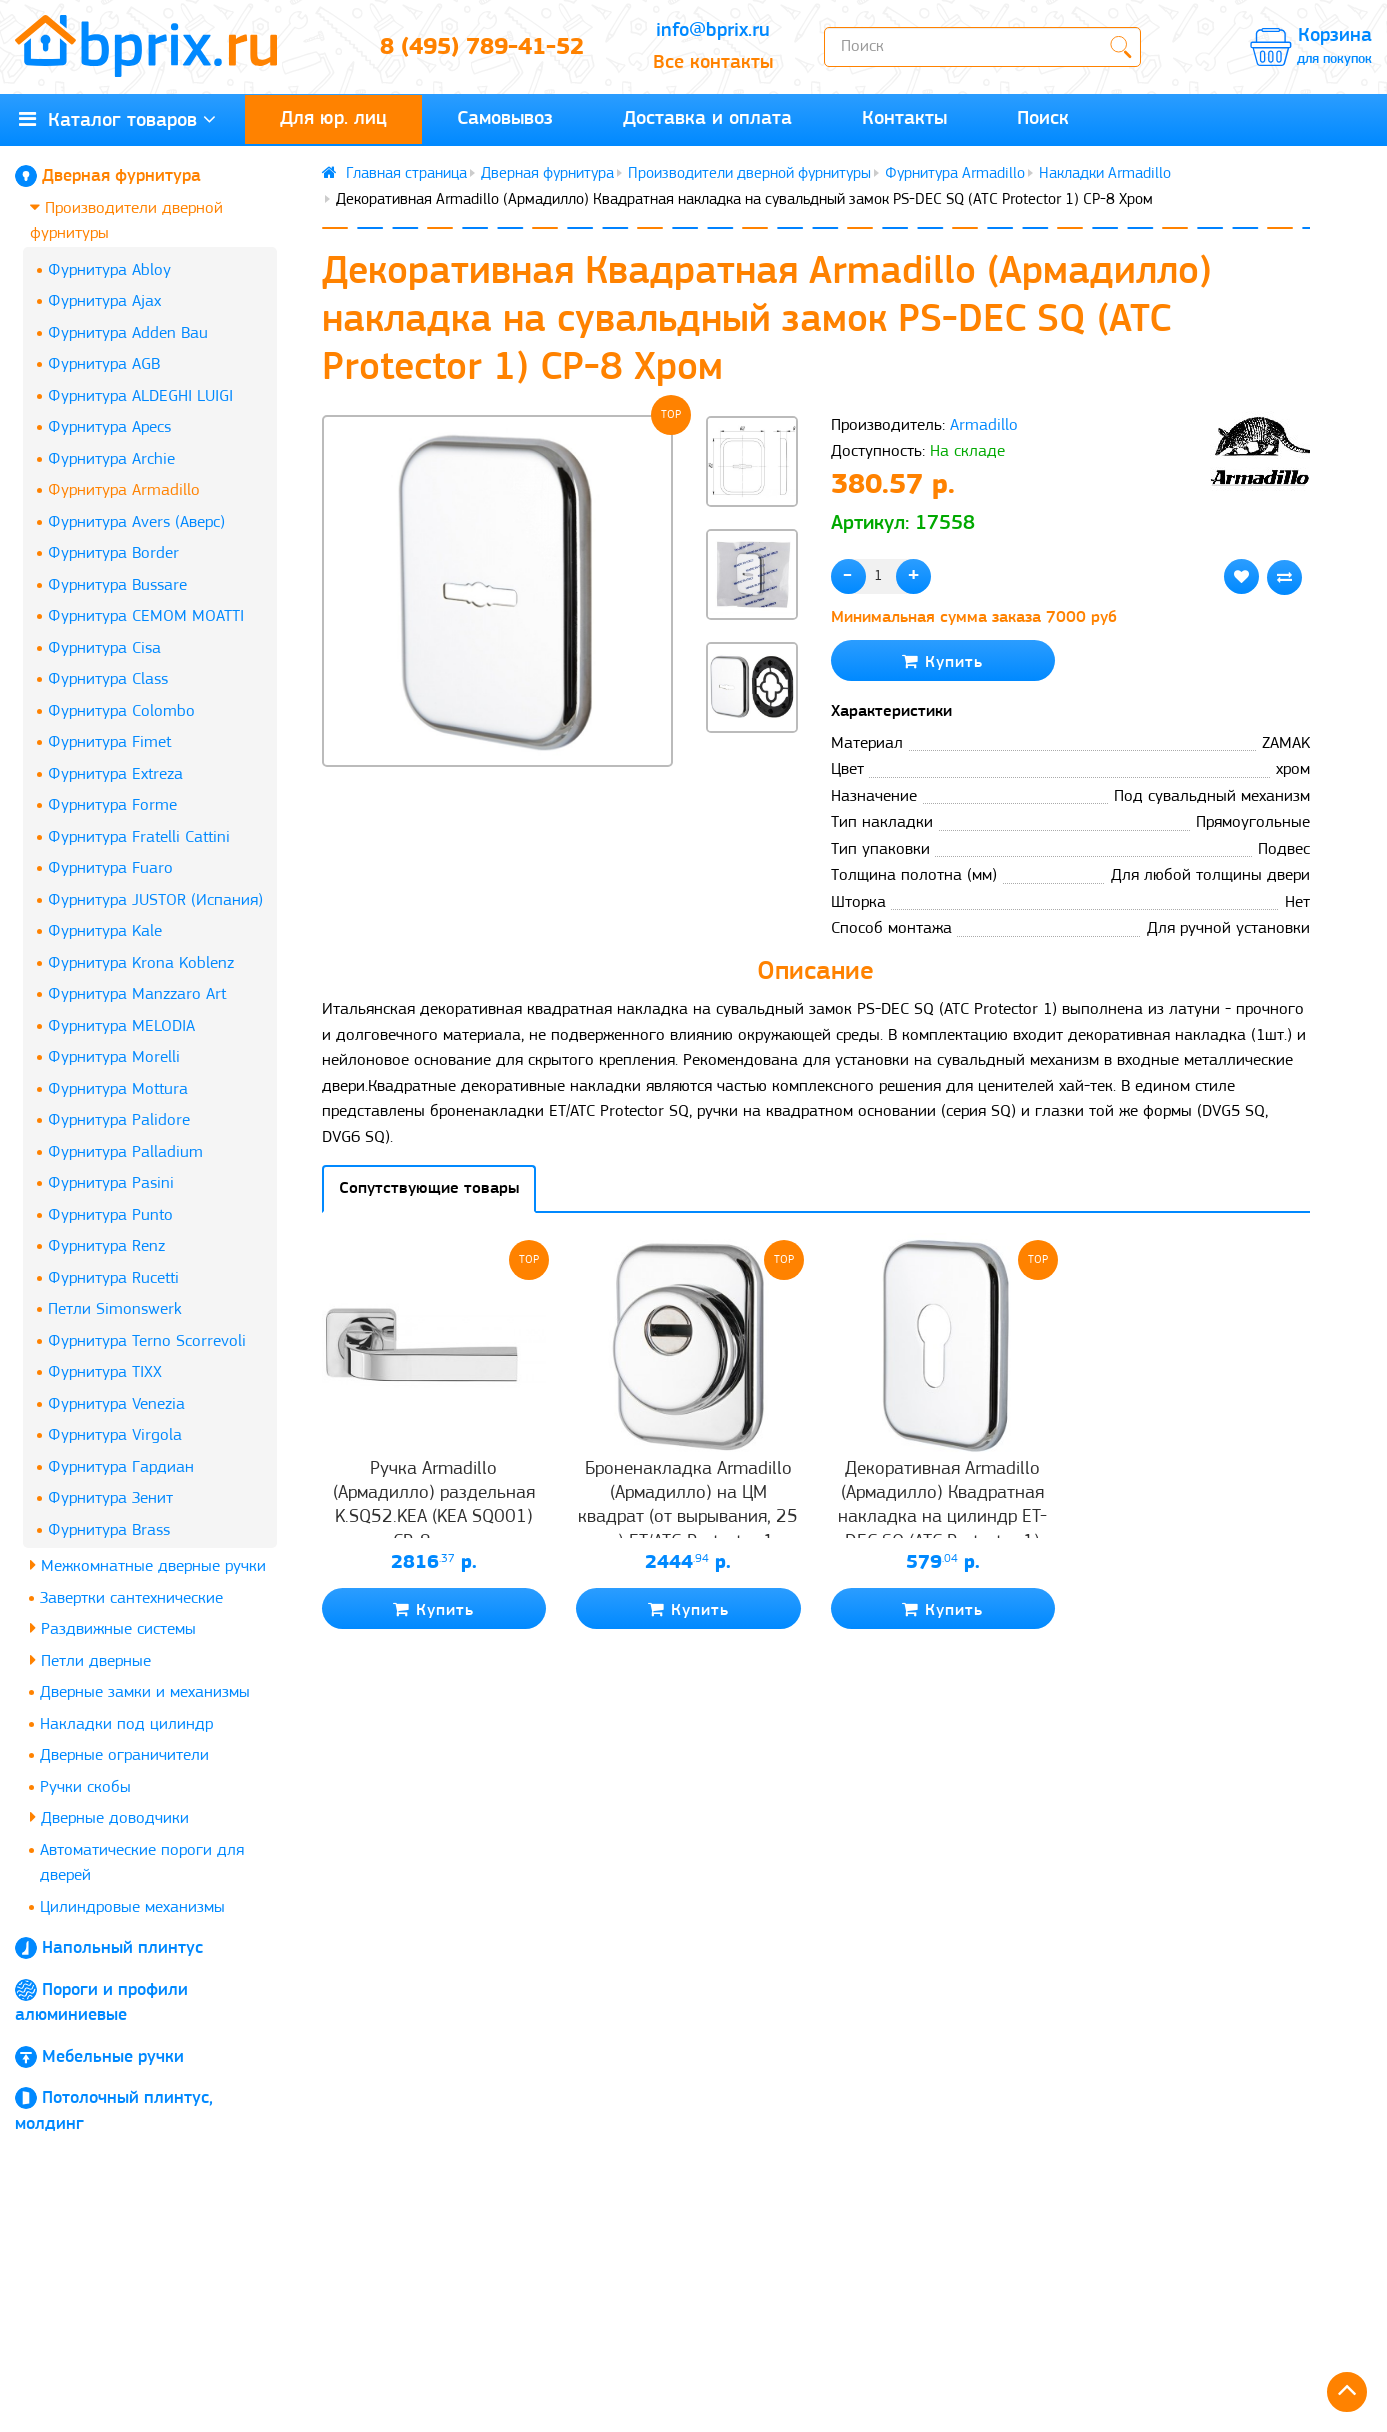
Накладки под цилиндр (126, 1724)
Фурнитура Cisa (104, 648)
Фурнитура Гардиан (121, 1467)
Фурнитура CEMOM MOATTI (146, 616)
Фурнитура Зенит (110, 1498)
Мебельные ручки (113, 2057)
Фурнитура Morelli (114, 1057)
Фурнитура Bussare (117, 585)
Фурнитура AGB (104, 364)
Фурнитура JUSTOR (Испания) (155, 900)
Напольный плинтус (122, 1948)
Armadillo (984, 425)
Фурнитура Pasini (111, 1183)
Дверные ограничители (124, 1755)
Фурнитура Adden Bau (128, 333)
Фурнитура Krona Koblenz (141, 963)
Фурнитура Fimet (109, 742)
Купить (942, 661)
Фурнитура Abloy (109, 270)
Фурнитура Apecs (109, 427)
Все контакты (713, 63)
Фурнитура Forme (112, 805)
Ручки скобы (85, 1787)
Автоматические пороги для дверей (142, 1863)
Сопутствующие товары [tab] (429, 1188)
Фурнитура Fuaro (110, 868)
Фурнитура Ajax (104, 301)
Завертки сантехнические (131, 1598)
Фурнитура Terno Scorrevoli (147, 1341)
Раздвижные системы (113, 1628)
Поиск (1043, 119)
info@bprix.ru (713, 31)
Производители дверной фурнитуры (126, 220)
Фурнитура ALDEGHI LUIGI (140, 396)
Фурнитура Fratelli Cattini (139, 837)
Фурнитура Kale (105, 931)
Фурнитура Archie (111, 459)
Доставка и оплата (707, 119)
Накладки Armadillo (1105, 174)
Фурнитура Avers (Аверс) (136, 522)
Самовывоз (505, 119)
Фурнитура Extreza (115, 774)
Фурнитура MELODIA (121, 1026)
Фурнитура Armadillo (124, 490)
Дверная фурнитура (121, 176)
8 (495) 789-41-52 (482, 48)
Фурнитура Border (113, 553)
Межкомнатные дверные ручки (148, 1565)
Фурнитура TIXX (105, 1372)
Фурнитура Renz (106, 1246)
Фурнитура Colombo (121, 711)
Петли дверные (90, 1660)
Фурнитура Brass (109, 1530)
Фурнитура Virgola (115, 1435)
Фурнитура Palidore (119, 1120)
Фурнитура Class (108, 679)
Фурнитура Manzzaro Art (137, 994)
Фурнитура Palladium (125, 1152)
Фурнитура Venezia (116, 1404)
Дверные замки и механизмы (145, 1692)
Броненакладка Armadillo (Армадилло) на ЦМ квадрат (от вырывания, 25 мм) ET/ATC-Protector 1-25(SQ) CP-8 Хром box (688, 1518)
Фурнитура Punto (110, 1215)
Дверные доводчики (109, 1817)
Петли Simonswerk (115, 1309)
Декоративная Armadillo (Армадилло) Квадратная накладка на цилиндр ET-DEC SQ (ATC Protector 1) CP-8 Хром (942, 1518)
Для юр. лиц (333, 119)
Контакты (904, 119)
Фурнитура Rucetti (113, 1278)
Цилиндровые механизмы (132, 1907)
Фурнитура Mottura (118, 1089)
